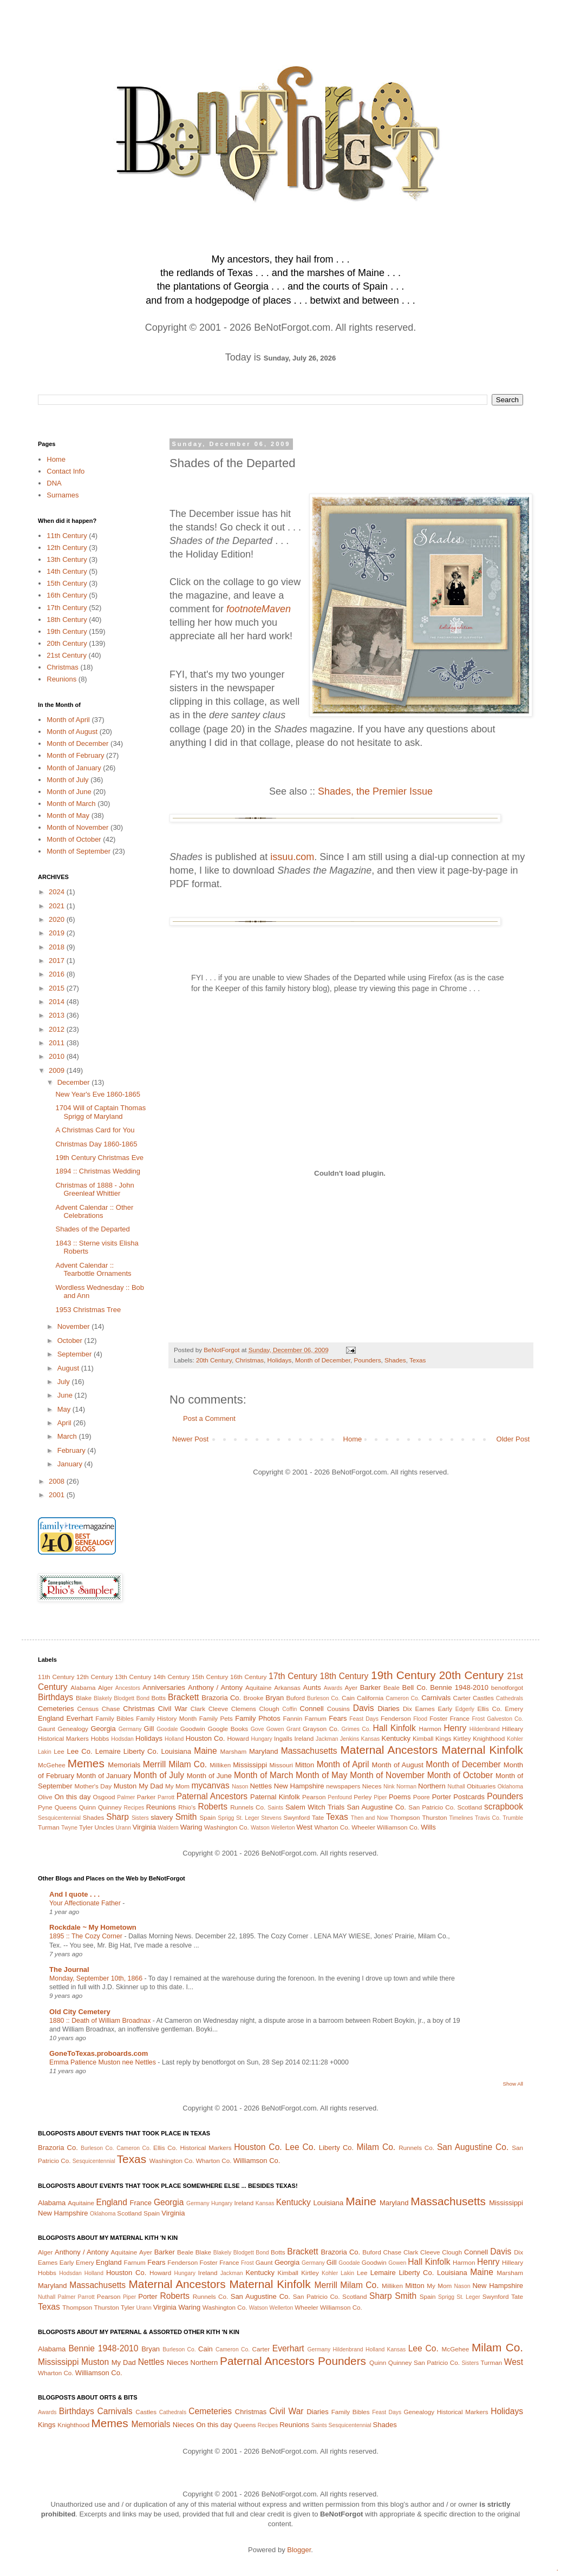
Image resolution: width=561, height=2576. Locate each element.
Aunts (312, 1687)
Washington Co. (226, 1827)
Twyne (69, 1828)
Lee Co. (80, 1751)
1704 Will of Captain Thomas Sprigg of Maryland (100, 1112)
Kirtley (462, 1738)
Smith (186, 1816)
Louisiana (176, 1751)
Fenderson (396, 1718)
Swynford (296, 1817)
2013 (58, 1015)
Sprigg (226, 1818)
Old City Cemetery (79, 2012)
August (69, 1368)
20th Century (214, 1360)
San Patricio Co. (431, 1807)
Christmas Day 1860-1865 (96, 1144)
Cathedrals (509, 1698)
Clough (269, 1708)
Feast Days (364, 1719)
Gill (149, 1729)
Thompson (405, 1817)
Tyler (86, 1827)
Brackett (183, 1697)
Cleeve (218, 1708)
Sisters (140, 1818)
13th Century (67, 559)
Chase (111, 1708)
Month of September (78, 851)
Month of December (322, 1360)
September (75, 1354)
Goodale (167, 1729)
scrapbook (503, 1806)
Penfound (340, 1797)
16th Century (67, 595)
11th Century (67, 536)
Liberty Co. (140, 1751)
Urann (123, 1828)
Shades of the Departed (92, 1229)
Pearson (314, 1796)
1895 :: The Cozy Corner (86, 1936)
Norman (406, 1787)
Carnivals (436, 1698)
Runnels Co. (247, 1807)
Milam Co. (187, 1764)
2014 (58, 1002)
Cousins (338, 1708)
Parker (146, 1796)
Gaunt (46, 1728)
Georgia (102, 1729)
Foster (438, 1718)
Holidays (280, 1360)
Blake (84, 1697)
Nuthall (456, 1787)
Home (352, 1439)
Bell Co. (415, 1687)
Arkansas (287, 1687)
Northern (432, 1786)
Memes (86, 1763)
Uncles (104, 1827)
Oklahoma (510, 1787)
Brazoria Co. (221, 1698)
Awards (333, 1688)
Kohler (515, 1739)
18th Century (67, 619)
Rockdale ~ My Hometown (92, 1927)
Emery (514, 1708)
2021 (58, 906)
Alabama (82, 1687)
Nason (240, 1787)
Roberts (212, 1806)
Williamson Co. (398, 1827)
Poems (399, 1797)
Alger (105, 1687)
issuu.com (292, 856)
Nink (389, 1787)
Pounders (367, 1360)
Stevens (271, 1818)
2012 (58, 1029)
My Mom (177, 1786)
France (459, 1718)
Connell (312, 1709)
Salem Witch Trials (314, 1807)
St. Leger (247, 1818)
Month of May (68, 815)
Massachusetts (309, 1750)
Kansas (370, 1739)
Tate (318, 1817)
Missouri (281, 1764)
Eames (424, 1708)
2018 (58, 947)
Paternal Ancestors (212, 1796)
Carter (462, 1697)
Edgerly (464, 1709)
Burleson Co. (323, 1698)
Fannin (292, 1718)
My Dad (151, 1786)
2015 (58, 988)
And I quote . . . (74, 1894)
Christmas (250, 1360)
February (72, 1450)
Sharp (117, 1816)
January (70, 1464)
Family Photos (257, 1718)
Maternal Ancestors (389, 1749)
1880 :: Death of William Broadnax (101, 2020)
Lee (59, 1751)
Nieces (372, 1786)
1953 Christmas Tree (88, 1310)
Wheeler (363, 1827)
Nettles (260, 1786)
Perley (362, 1796)
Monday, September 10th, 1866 (96, 1978)
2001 (58, 1495)
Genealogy (72, 1728)
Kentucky (395, 1738)
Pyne (45, 1807)
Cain (348, 1697)
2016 (58, 974)
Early (445, 1708)
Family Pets (216, 1718)
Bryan (274, 1698)
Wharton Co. (332, 1827)
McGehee (52, 1764)
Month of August (72, 731)
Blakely (103, 1698)
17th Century (67, 608)
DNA (54, 483)
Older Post (513, 1439)
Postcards (469, 1797)
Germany (130, 1729)
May (65, 1409)
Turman (49, 1827)
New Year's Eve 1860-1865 (97, 1094)
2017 (58, 960)
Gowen (275, 1729)
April (65, 1423)
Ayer (350, 1687)
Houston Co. (205, 1738)
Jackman (327, 1739)
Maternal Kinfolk (482, 1749)
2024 (58, 892)
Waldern (168, 1828)
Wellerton (283, 1828)
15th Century (67, 583)
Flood (420, 1719)
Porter (441, 1797)
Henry (455, 1728)
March (68, 1436)
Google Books (227, 1728)
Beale (391, 1687)
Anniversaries (163, 1687)
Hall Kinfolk (394, 1728)
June (66, 1395)
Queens (66, 1807)
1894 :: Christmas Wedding (97, 1171)
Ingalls (283, 1738)
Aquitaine (258, 1687)
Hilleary (512, 1728)
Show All (513, 2084)
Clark (198, 1708)
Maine (205, 1750)
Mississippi (250, 1765)
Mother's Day (93, 1786)
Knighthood (489, 1738)
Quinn (87, 1807)
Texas (417, 1360)
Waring (191, 1827)
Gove (257, 1729)
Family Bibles (114, 1718)
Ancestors (127, 1688)
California (370, 1697)
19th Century (67, 631)
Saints (275, 1808)
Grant (293, 1729)
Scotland (469, 1807)
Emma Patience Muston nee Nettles (103, 2062)
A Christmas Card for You (94, 1130)
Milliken (220, 1764)
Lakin (44, 1752)
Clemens (243, 1708)
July (64, 1382)
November (74, 1326)
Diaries (388, 1709)
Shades (395, 1360)
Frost (478, 1719)
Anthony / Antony (215, 1687)
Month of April (68, 720)
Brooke (253, 1697)
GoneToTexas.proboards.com (98, 2053)
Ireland (304, 1738)
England (51, 1718)
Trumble (513, 1818)
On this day (72, 1797)
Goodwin (192, 1728)
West (304, 1827)
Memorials (124, 1765)
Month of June (69, 792)
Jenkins (349, 1739)
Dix (407, 1708)
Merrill (154, 1764)
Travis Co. (488, 1818)
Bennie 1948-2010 (459, 1687)
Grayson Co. (321, 1728)
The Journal (69, 1969)
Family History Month (166, 1718)
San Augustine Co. (376, 1807)
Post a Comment (209, 1418)
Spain (208, 1817)
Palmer (126, 1797)
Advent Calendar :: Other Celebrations (94, 1211)
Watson (260, 1828)
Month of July (67, 780)
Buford (295, 1697)
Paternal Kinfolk (275, 1797)
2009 (58, 1070)
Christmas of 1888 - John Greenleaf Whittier (94, 1189)
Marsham (233, 1751)
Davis (363, 1708)
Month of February (75, 755)
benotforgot (507, 1687)
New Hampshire (299, 1786)
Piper (380, 1797)
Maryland (263, 1751)
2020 (58, 919)
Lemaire (108, 1751)
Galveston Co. (505, 1719)
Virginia (144, 1827)
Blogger (299, 2550)
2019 (58, 933)
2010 (58, 1056)
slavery (162, 1817)
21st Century (67, 655)
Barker (370, 1687)
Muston (125, 1786)
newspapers (343, 1786)
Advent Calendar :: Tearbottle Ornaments (93, 1269)
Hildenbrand (484, 1729)
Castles (483, 1697)
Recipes (134, 1808)
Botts (159, 1697)
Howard (238, 1738)
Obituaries (481, 1786)
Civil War (172, 1709)
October (70, 1340)
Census (88, 1708)
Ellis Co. (489, 1708)
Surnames (63, 495)
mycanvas (211, 1785)
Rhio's (186, 1807)
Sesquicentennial (59, 1818)
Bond (142, 1698)
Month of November (77, 827)
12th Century (67, 547)
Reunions (61, 679)
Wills (428, 1827)
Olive (45, 1796)
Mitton (304, 1765)
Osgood (104, 1796)
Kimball (423, 1738)
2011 (58, 1043)
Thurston (434, 1817)
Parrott (166, 1797)
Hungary (261, 1739)
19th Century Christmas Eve (99, 1157)
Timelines (461, 1818)
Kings (443, 1738)
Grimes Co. (355, 1729)
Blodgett (124, 1698)
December (74, 1082)
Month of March (71, 803)
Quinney (110, 1807)
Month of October (74, 839)
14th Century (67, 571)
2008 (58, 1481)
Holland (174, 1739)
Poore (421, 1796)
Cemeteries (56, 1709)
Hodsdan (122, 1739)
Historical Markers (63, 1738)
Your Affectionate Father (85, 1903)
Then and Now (369, 1818)
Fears (338, 1718)
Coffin (289, 1709)
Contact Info (65, 471)
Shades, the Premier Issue (375, 791)
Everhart (79, 1718)
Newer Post (190, 1439)
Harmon (430, 1728)
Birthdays (55, 1697)
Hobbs (100, 1738)
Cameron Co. (402, 1698)
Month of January (74, 768)
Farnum (316, 1718)
